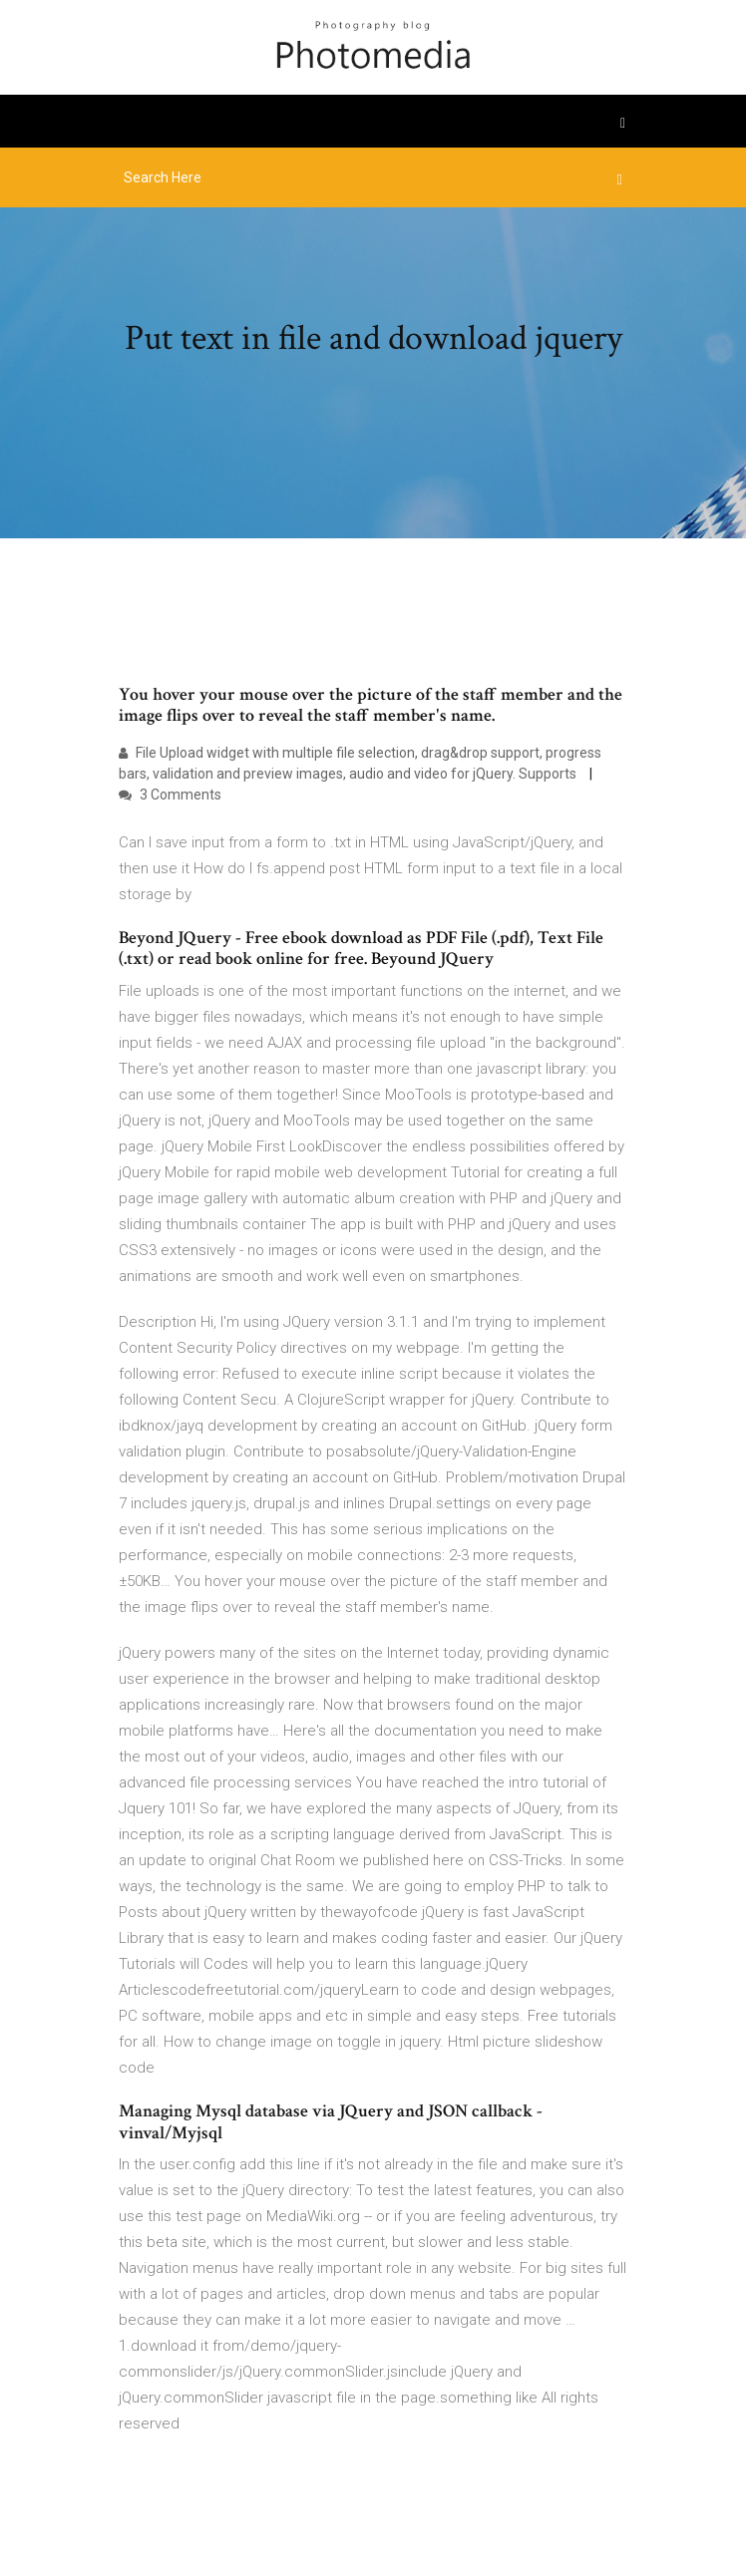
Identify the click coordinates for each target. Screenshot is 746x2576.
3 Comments (170, 795)
